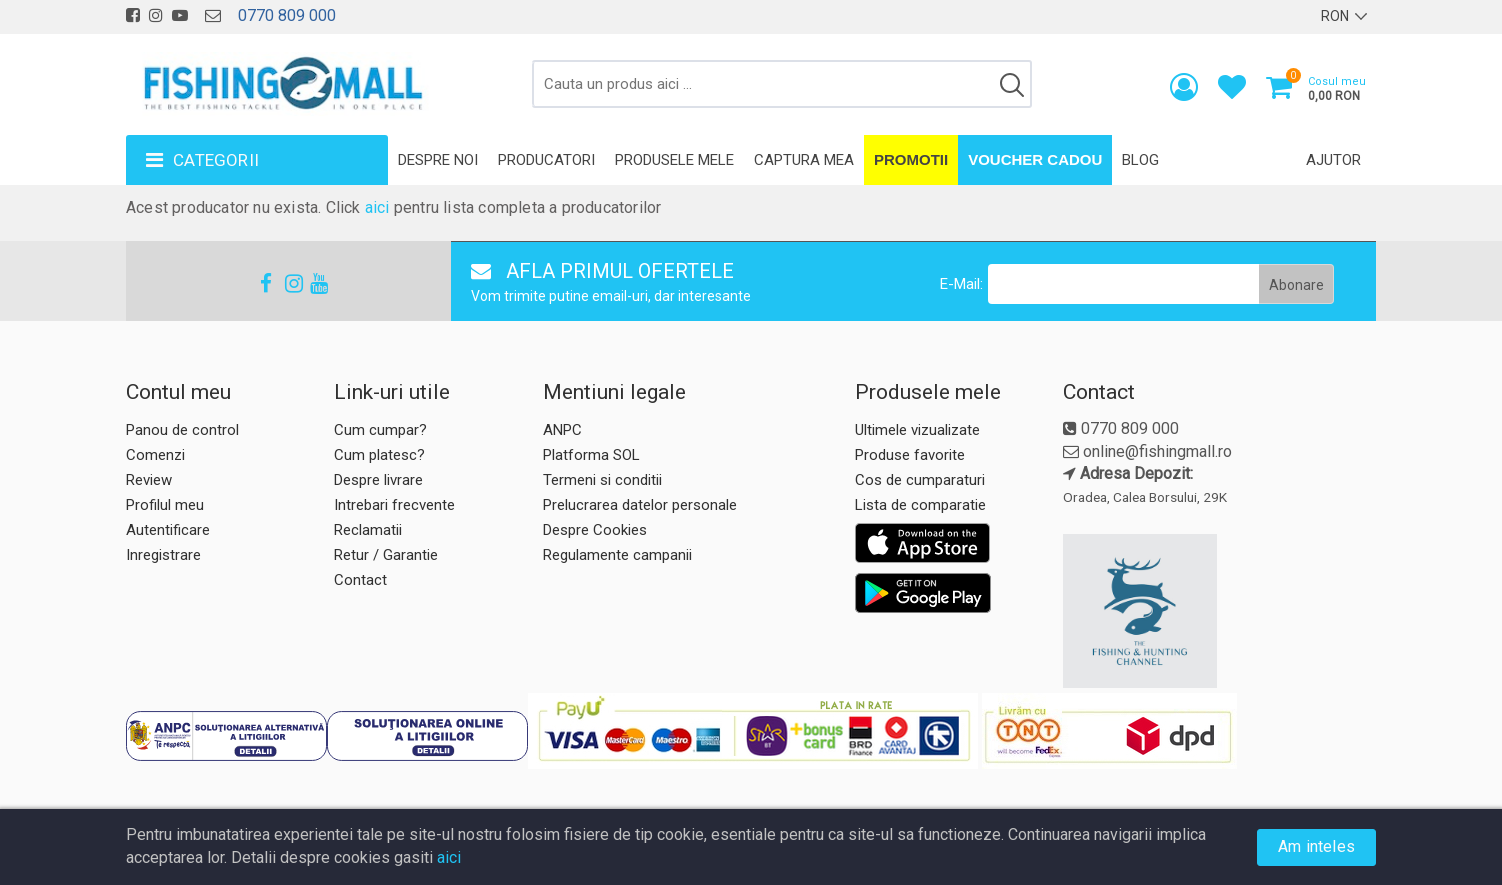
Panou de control (182, 430)
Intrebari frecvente (394, 505)
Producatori (546, 160)
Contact (360, 580)
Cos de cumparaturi (920, 480)
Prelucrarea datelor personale (640, 505)
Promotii (911, 159)
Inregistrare (163, 555)
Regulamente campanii (617, 555)
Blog (1140, 160)
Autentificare (168, 530)
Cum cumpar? (380, 430)
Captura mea (804, 160)
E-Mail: (961, 284)
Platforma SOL (591, 455)
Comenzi (155, 455)
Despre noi (438, 160)
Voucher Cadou (1035, 159)
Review (149, 480)
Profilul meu (165, 505)
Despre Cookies (595, 530)
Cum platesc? (379, 455)
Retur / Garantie (386, 555)
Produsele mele (674, 160)
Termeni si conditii (602, 480)
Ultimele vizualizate (917, 430)
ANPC (562, 430)
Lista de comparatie (920, 505)
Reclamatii (368, 530)
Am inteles (1316, 846)
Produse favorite (910, 455)
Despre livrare (378, 480)
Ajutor (1333, 160)
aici (377, 207)
